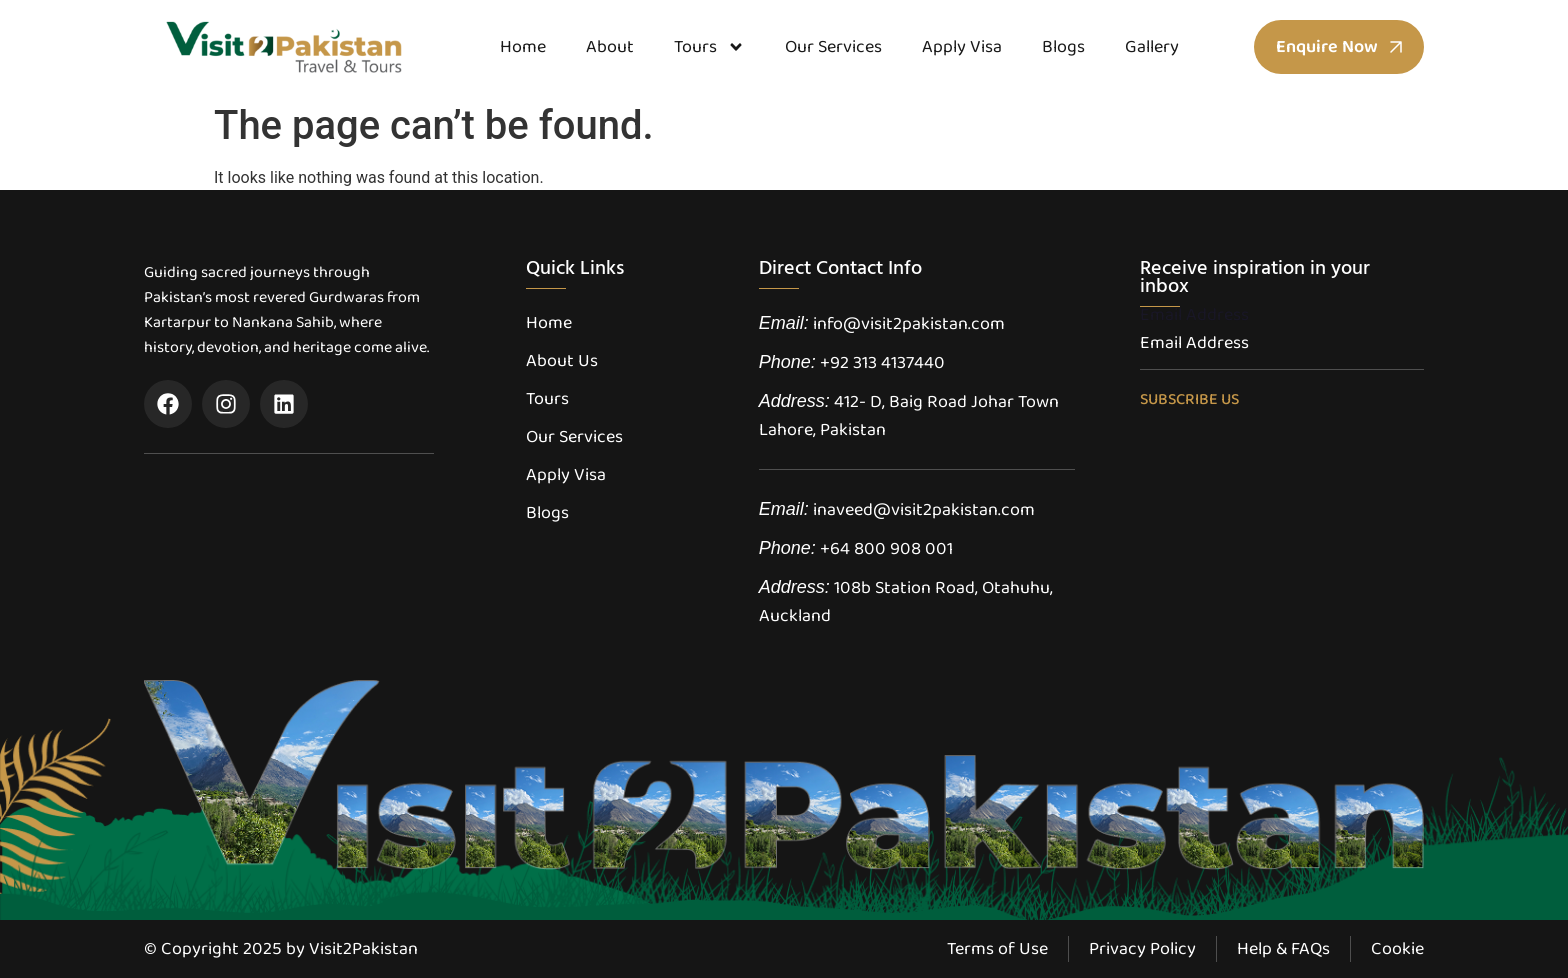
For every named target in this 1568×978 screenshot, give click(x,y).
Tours (709, 47)
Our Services (833, 47)
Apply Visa (962, 47)
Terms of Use (997, 949)
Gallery (1152, 47)
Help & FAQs (1283, 949)
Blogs (1063, 47)
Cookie (1397, 949)
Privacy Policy (1142, 949)
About (610, 47)
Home (523, 47)
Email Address (1194, 315)
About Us (562, 361)
